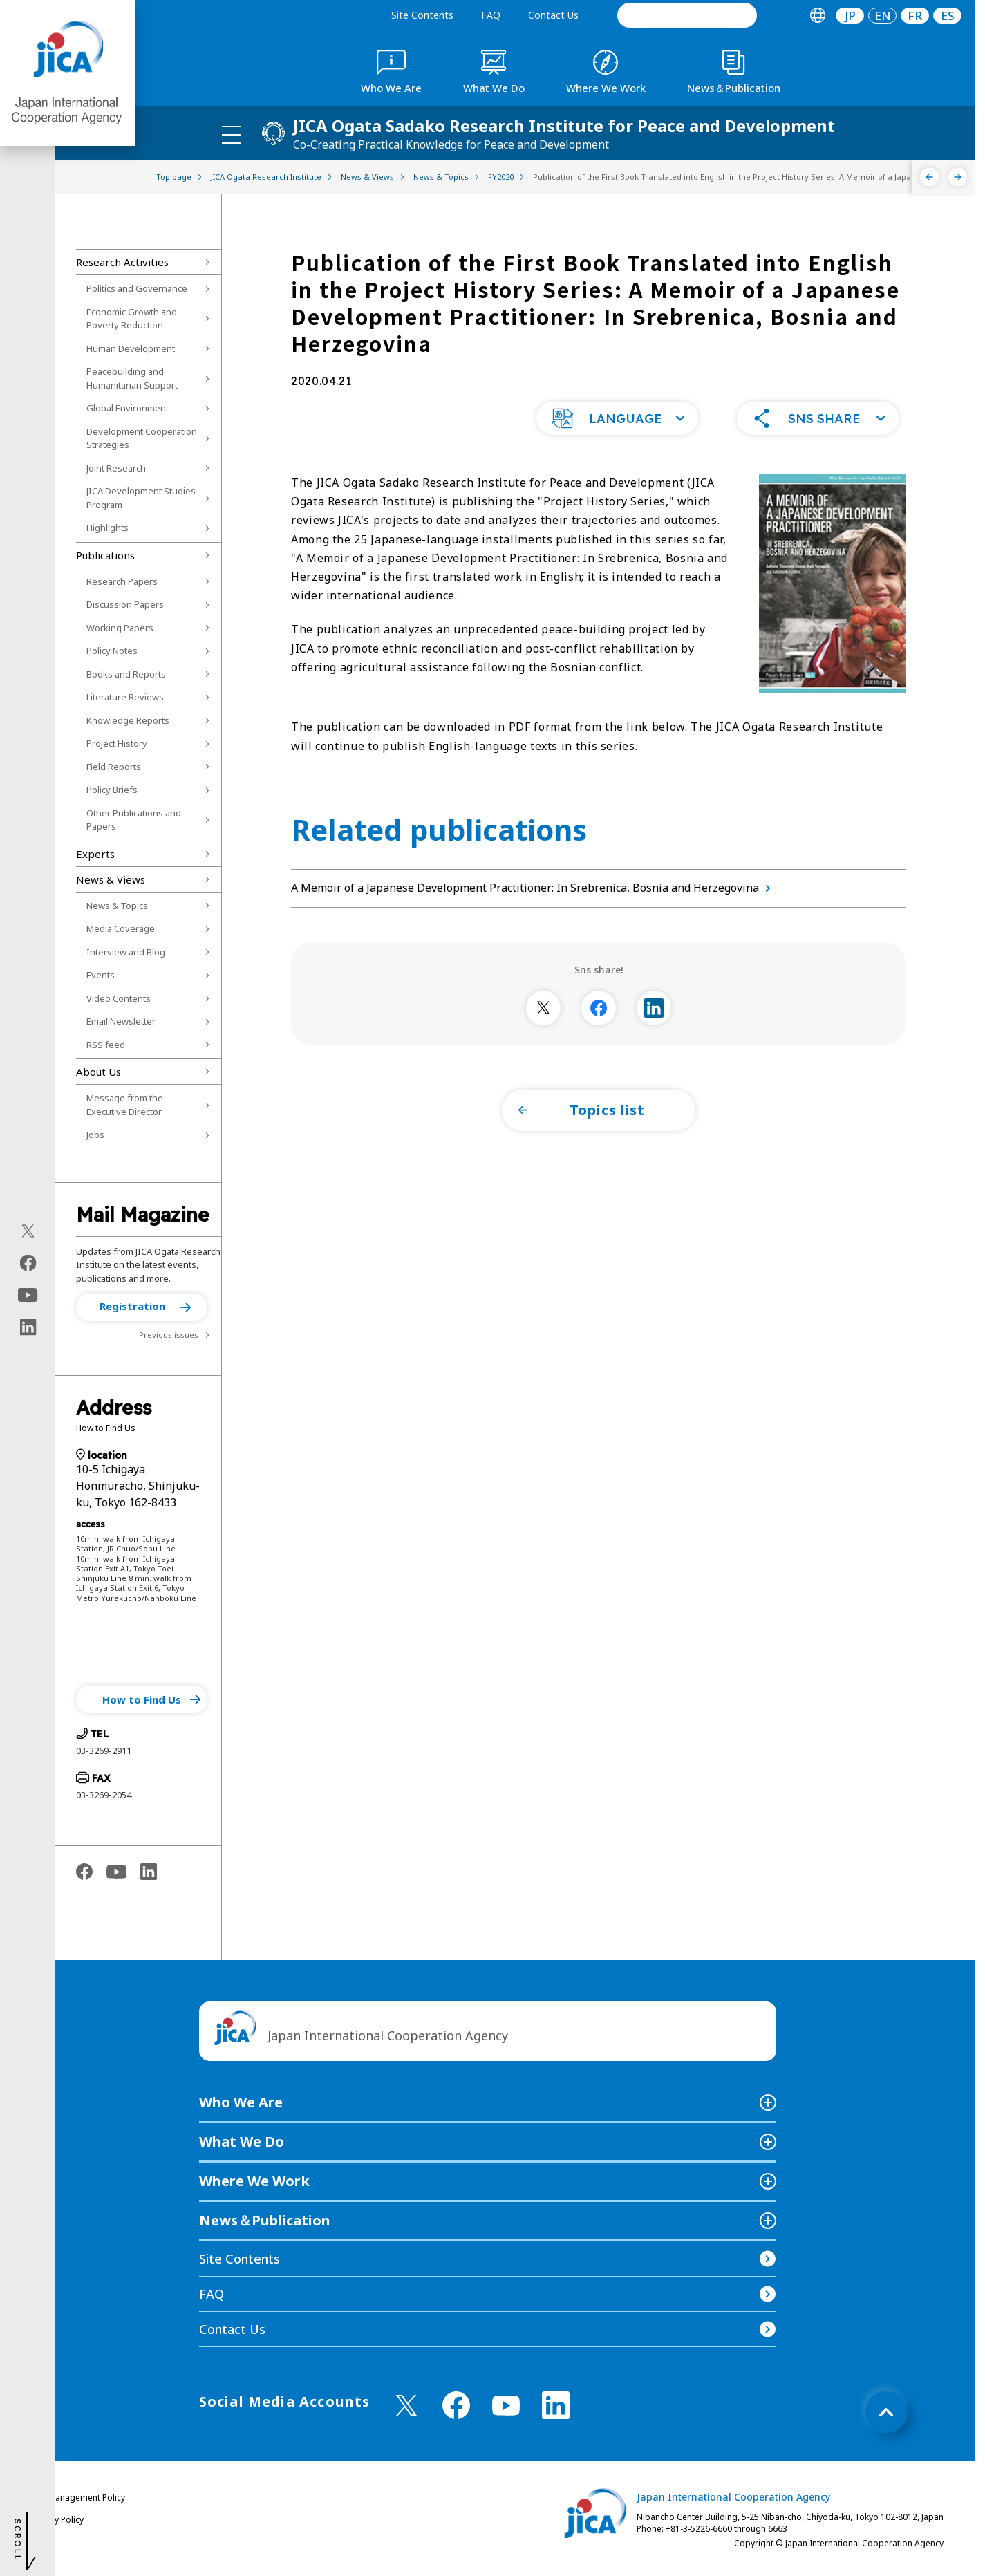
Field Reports (113, 766)
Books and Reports (126, 674)
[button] (141, 1307)
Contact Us (553, 14)
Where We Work (254, 2181)
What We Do (241, 2141)
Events (100, 975)
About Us (98, 1072)
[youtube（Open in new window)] (28, 1295)
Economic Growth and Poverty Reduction (131, 319)
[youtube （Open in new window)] (506, 2406)
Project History (116, 743)
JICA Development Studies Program (141, 498)
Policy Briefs (112, 789)
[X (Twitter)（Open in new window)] (28, 1231)
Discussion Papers (125, 604)
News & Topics (117, 905)
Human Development (130, 348)
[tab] (817, 16)
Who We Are (241, 2102)
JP (850, 16)
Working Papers (119, 628)
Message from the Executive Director (124, 1105)
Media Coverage (120, 928)
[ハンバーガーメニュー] (231, 134)
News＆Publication (264, 2220)
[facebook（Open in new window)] (28, 1263)
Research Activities (122, 262)
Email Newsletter (121, 1021)
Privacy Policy (57, 2520)
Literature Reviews (125, 697)
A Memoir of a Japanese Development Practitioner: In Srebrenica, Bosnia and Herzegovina (533, 887)
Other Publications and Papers (133, 820)
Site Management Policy (78, 2497)
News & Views (110, 879)
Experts (95, 854)
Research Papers (122, 581)
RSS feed (105, 1044)
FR (915, 16)
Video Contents (118, 998)
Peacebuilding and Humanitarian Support (132, 378)
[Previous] (929, 177)
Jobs (95, 1134)
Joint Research (116, 468)
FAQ (490, 14)
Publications (105, 555)
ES (948, 16)
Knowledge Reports (127, 720)
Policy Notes (112, 650)
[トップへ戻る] (886, 2412)
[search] (687, 15)
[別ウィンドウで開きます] (543, 1008)
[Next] (958, 177)
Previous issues (168, 1334)
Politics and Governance (136, 288)
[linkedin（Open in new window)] (28, 1327)
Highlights (107, 527)
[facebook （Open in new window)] (456, 2405)
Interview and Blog (125, 952)
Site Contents (422, 14)
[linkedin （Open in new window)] (556, 2405)
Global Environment (127, 408)
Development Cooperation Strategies (141, 438)
